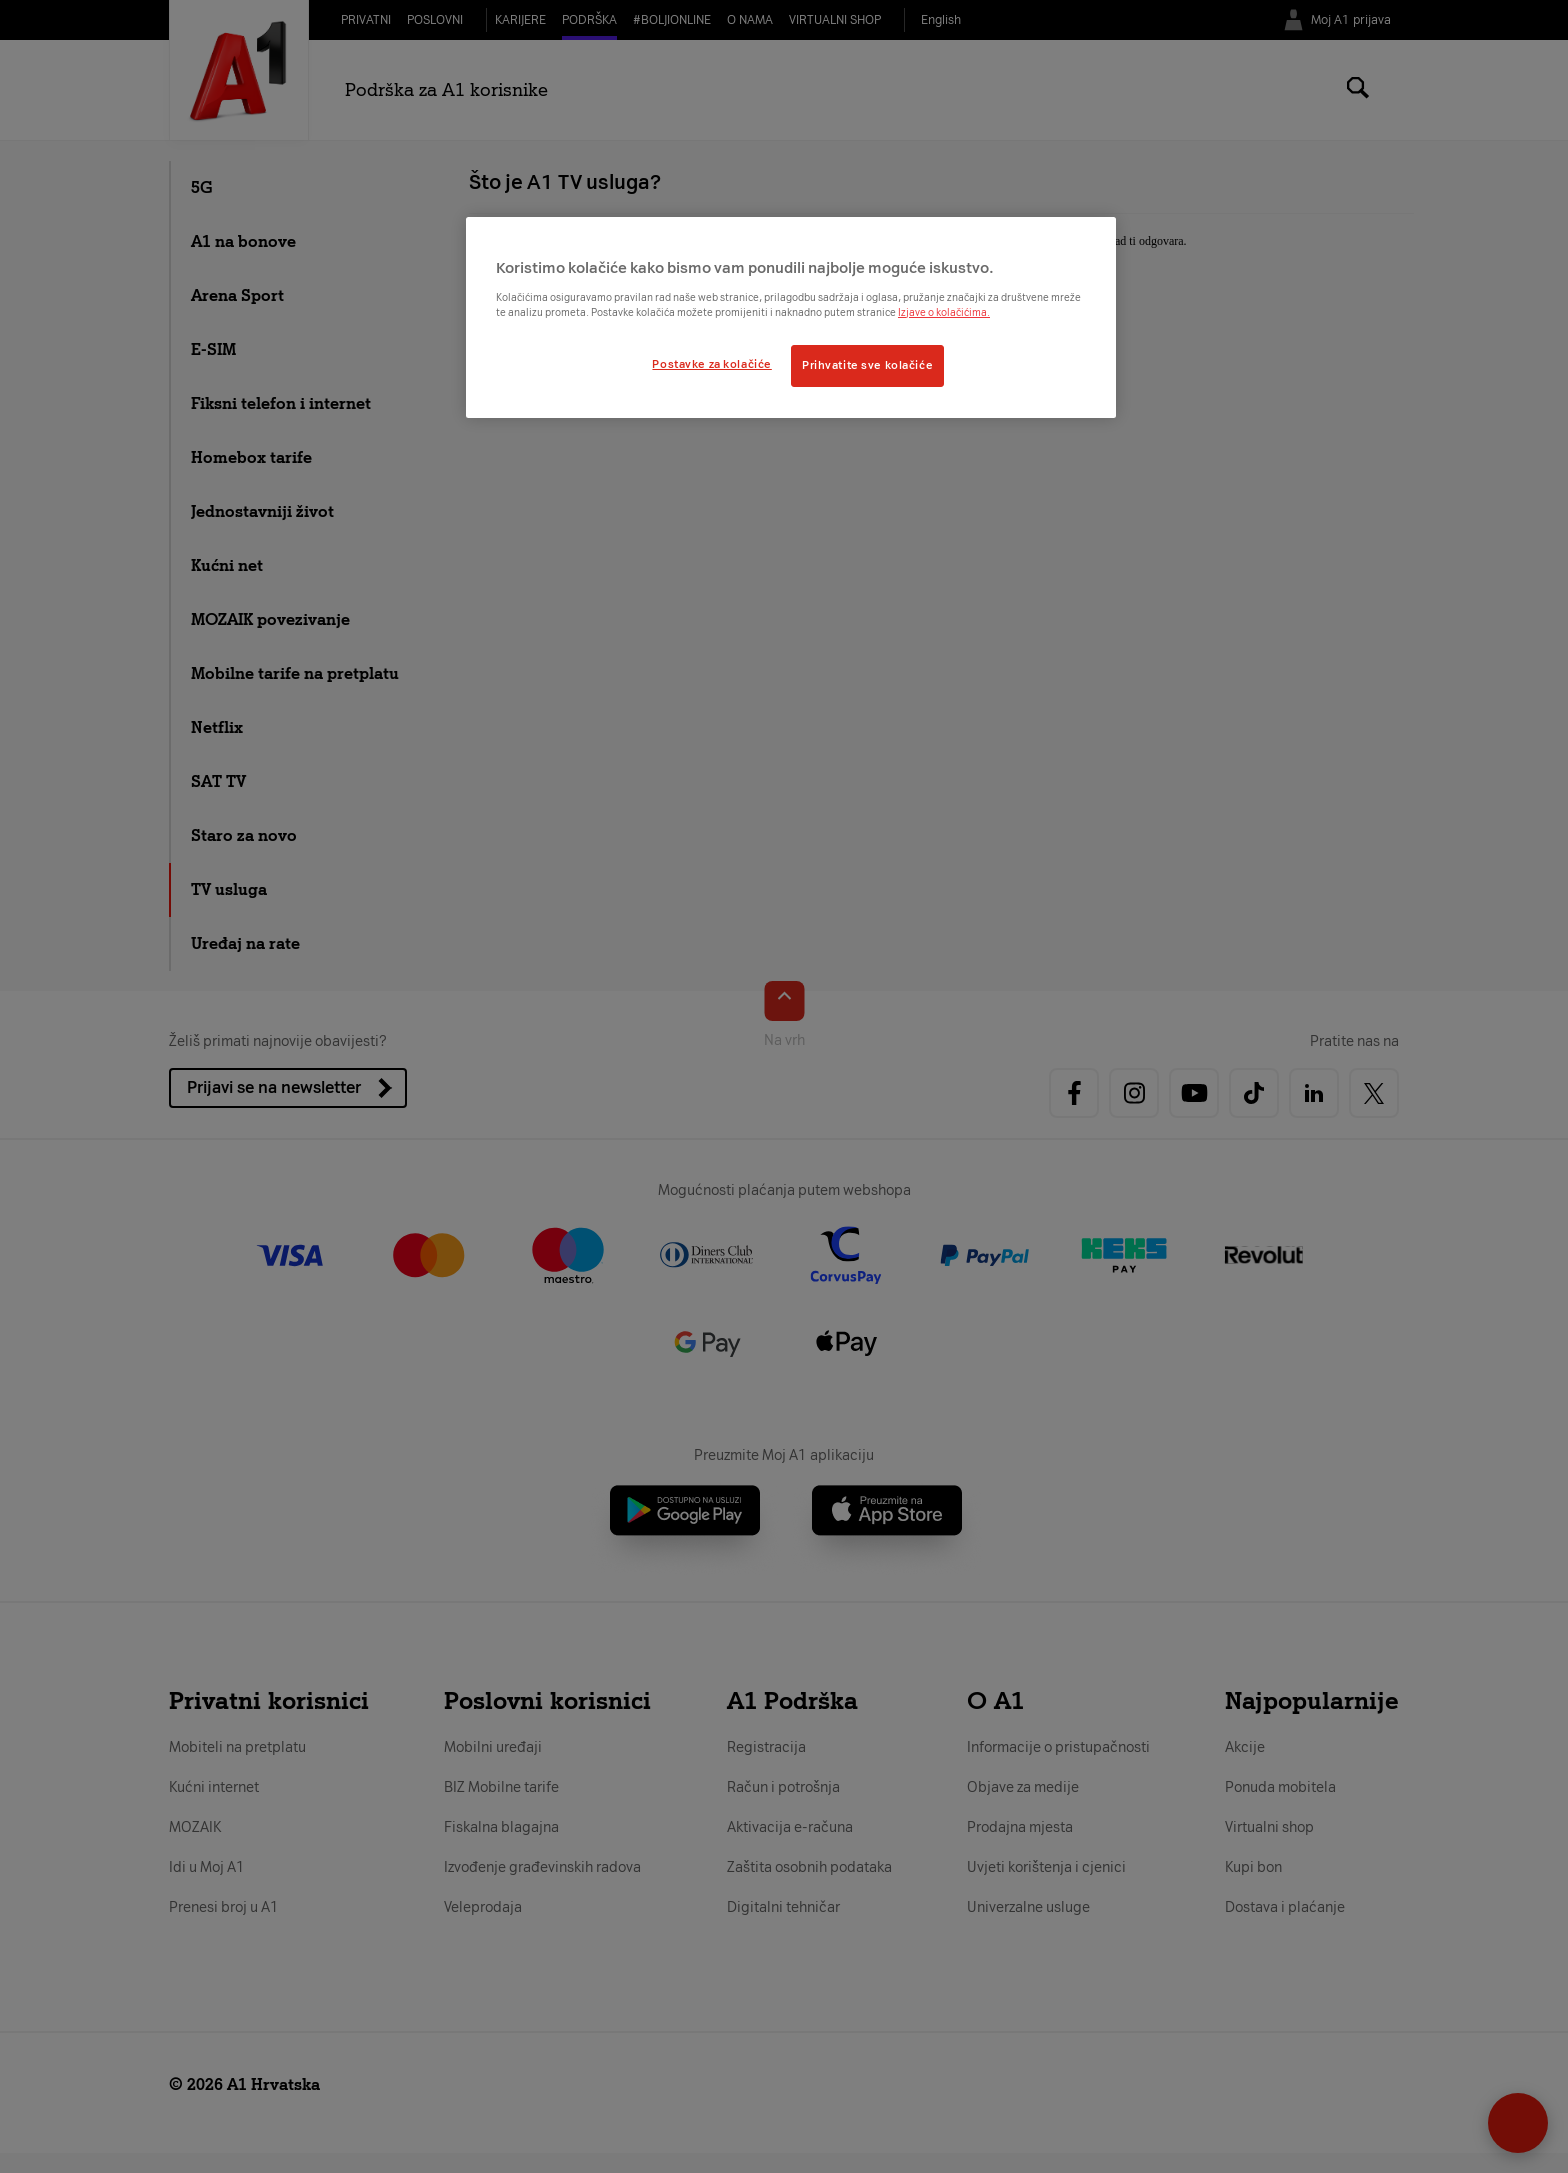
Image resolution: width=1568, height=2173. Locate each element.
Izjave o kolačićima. (944, 312)
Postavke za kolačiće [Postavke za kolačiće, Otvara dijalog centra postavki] (711, 364)
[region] (791, 317)
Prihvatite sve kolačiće (867, 365)
